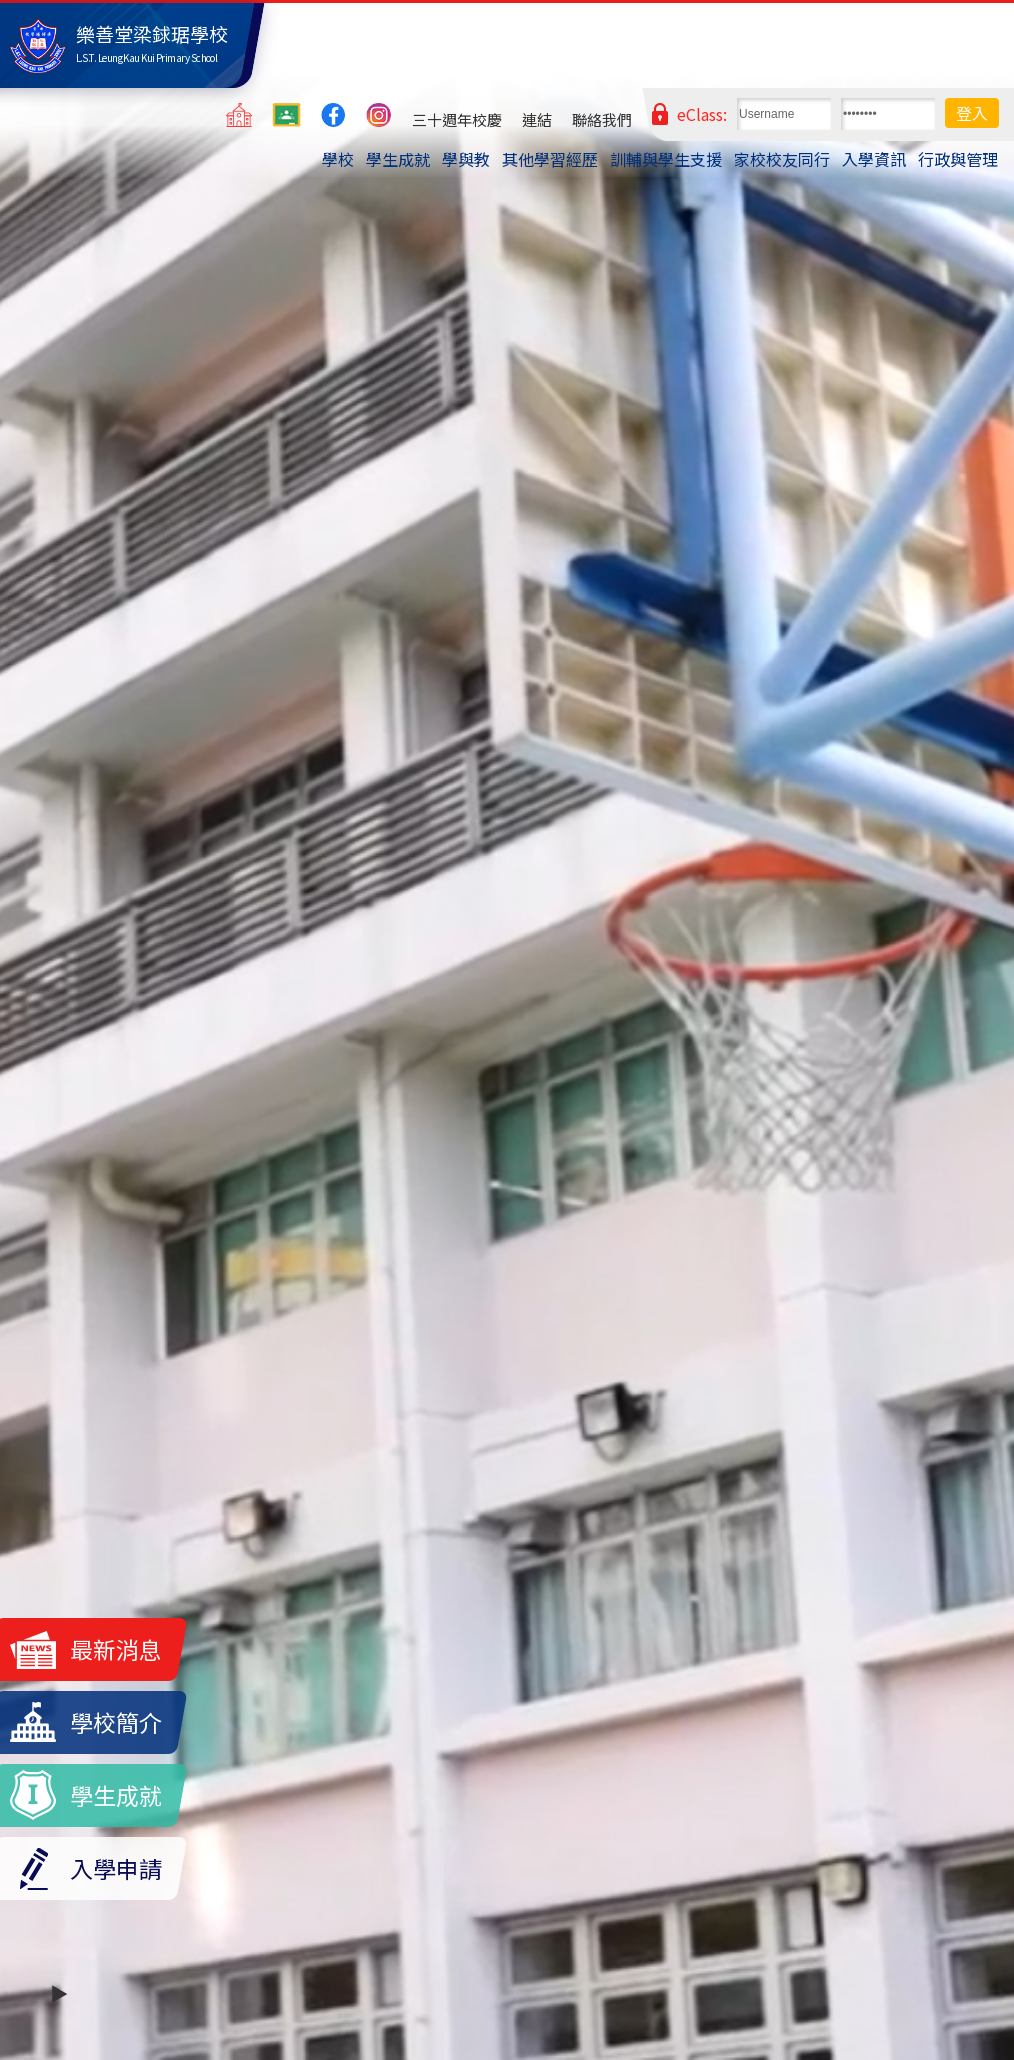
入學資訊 (874, 159)
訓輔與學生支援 (666, 159)
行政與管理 (958, 159)
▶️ (59, 1993)
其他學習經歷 (550, 159)
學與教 (466, 159)
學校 (338, 159)
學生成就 (398, 159)
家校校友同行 (782, 159)
